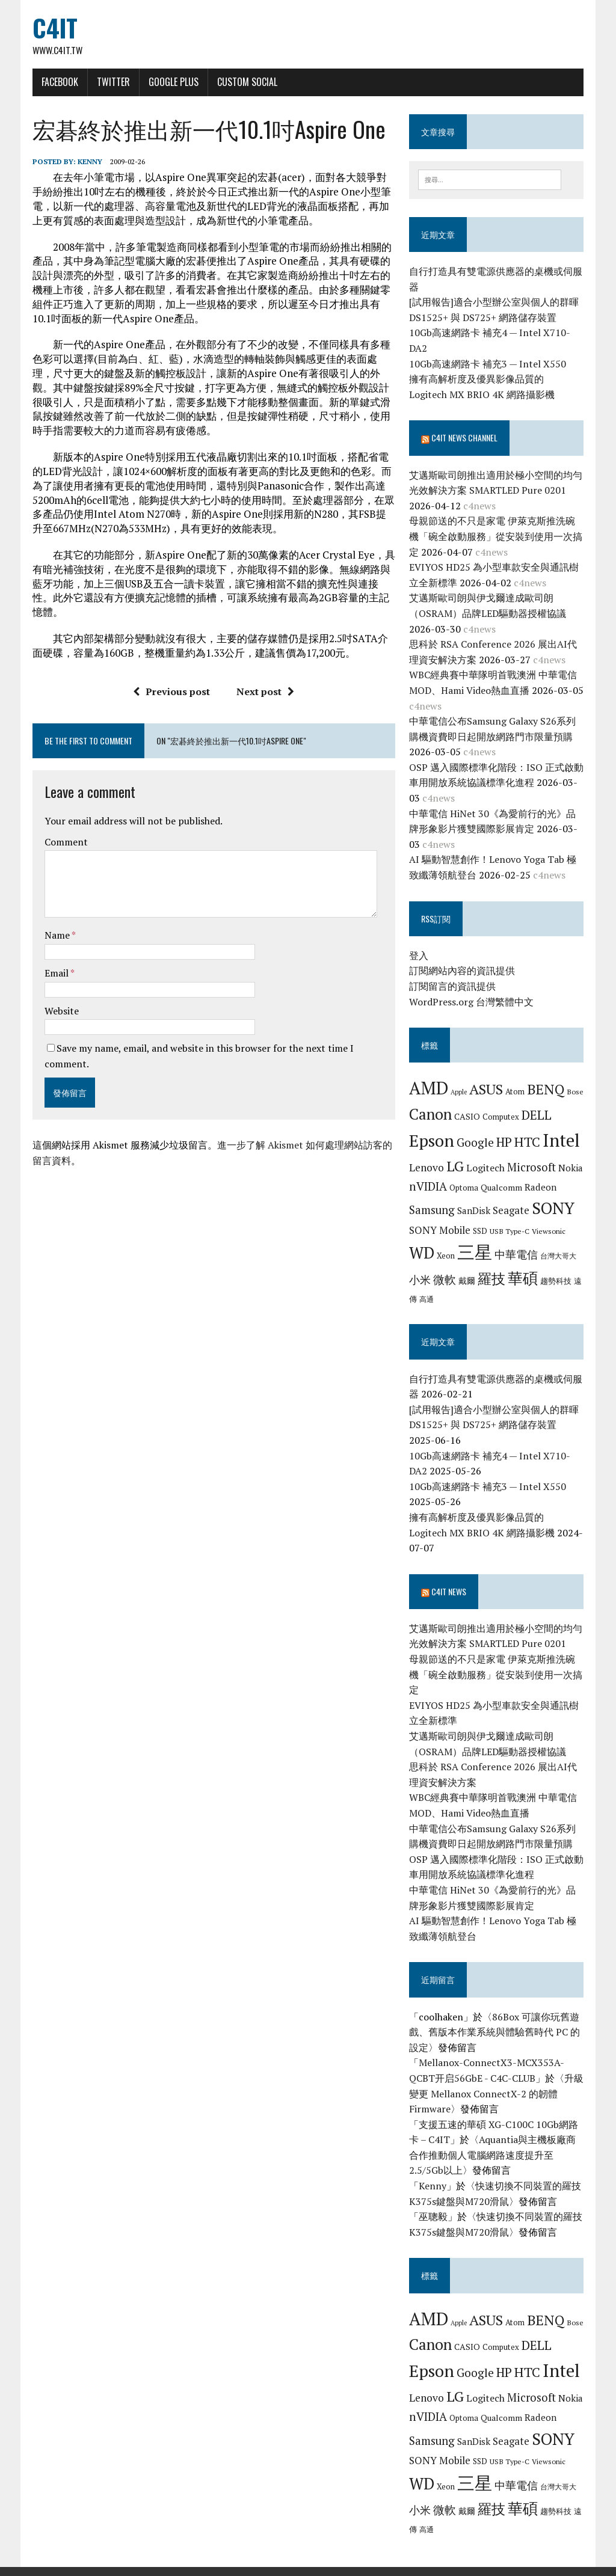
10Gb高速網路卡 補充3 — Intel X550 (488, 364)
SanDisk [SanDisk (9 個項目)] (474, 1212)
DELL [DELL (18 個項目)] (537, 1115)
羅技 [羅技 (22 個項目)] (492, 1280)
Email (56, 973)
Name (56, 936)
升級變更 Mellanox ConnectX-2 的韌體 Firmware (497, 2079)
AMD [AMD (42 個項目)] (429, 1089)
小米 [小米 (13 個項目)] (420, 1281)
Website (60, 1011)
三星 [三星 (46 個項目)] (475, 1253)
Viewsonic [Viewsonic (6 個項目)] (549, 1231)
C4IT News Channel (465, 438)
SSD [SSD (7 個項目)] (480, 1231)
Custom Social (245, 82)
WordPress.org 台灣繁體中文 (472, 1002)
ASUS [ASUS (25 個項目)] (487, 1090)
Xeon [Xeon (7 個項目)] (446, 1256)
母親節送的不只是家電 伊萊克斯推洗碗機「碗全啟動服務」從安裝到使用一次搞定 (496, 537)
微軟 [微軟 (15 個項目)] (445, 1281)
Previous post (171, 692)
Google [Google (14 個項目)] (475, 1142)
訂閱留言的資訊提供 (453, 986)
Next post (265, 692)
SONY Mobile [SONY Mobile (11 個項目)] (440, 1230)
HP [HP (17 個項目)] (505, 1142)
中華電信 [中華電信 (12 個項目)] (516, 1256)
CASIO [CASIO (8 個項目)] (468, 1117)
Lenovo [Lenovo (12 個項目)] (427, 1168)
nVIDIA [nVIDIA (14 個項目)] (429, 1186)
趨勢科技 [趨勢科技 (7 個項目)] (556, 1282)
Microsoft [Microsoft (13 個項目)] (532, 1168)
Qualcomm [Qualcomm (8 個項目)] (502, 1188)
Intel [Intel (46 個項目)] (562, 1140)
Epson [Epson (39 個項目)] (432, 1141)
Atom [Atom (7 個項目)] (515, 1092)
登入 (419, 956)
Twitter (111, 82)
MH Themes (173, 2564)
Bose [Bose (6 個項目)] (575, 1092)
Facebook (58, 82)
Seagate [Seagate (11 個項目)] (511, 1211)
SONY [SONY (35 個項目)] (553, 1209)
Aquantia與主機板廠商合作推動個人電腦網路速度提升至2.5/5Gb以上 (493, 2140)
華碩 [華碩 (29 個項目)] (523, 1279)
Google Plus (172, 82)
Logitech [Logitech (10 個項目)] (486, 1168)
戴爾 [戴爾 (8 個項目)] (467, 1281)
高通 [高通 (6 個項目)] (427, 1299)
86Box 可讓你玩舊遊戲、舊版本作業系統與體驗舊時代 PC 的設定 (495, 2017)
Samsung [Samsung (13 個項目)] (432, 1211)
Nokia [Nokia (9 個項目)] (571, 1168)
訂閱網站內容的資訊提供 (463, 971)
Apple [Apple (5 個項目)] (459, 1093)
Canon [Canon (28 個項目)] (431, 1114)
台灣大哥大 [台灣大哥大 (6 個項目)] (559, 1257)
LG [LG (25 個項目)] (455, 1166)
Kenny (88, 162)
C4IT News (449, 1577)
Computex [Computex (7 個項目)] (501, 1117)
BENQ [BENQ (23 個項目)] (546, 1090)
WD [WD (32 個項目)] (422, 1254)
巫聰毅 (433, 2202)
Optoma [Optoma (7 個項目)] (464, 1188)
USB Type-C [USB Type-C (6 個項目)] (510, 1231)
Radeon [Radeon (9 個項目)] (541, 1188)
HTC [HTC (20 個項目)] (528, 1142)
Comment (64, 843)
